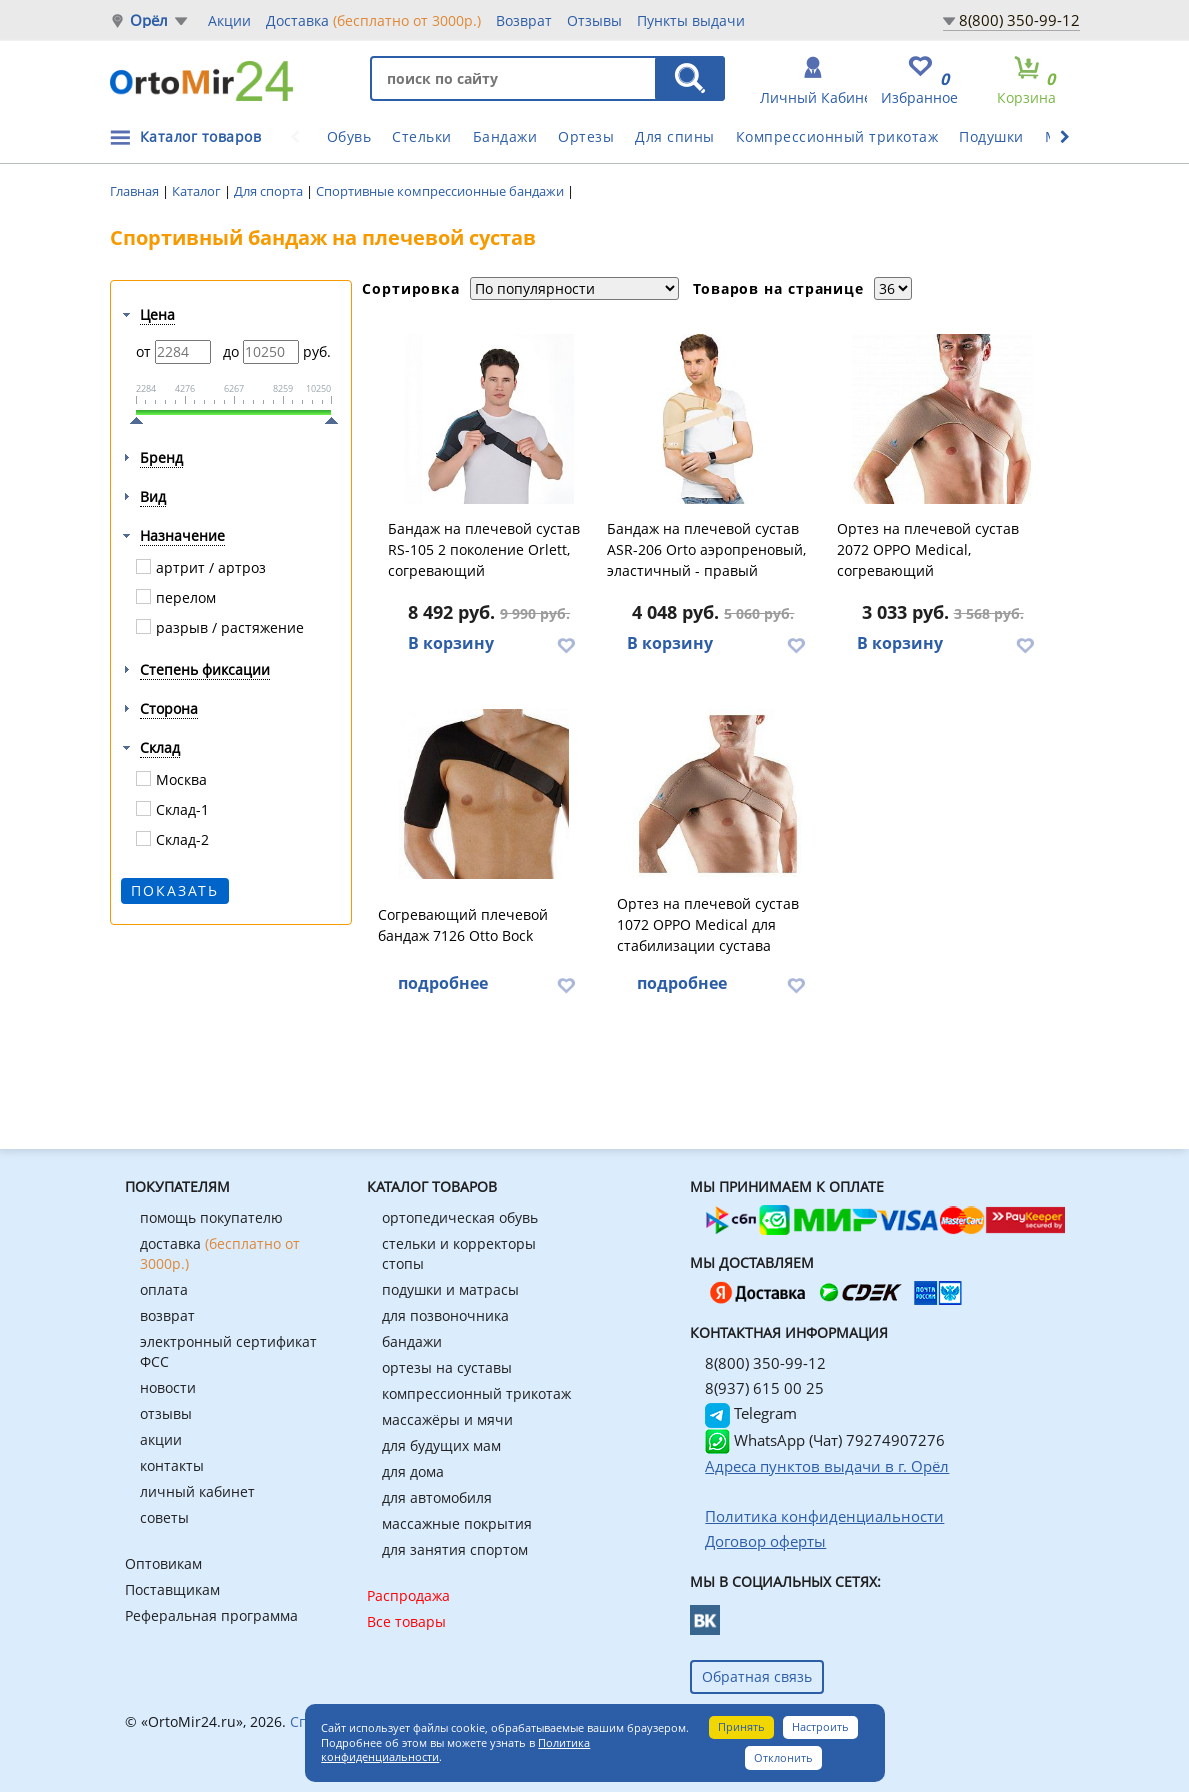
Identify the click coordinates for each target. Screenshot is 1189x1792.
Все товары (406, 1621)
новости (168, 1387)
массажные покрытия (457, 1523)
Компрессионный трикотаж (837, 136)
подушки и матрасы (450, 1289)
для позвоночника (445, 1315)
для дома (413, 1471)
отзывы (166, 1413)
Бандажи (505, 136)
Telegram (751, 1413)
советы (164, 1517)
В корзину (451, 643)
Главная (136, 191)
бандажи (412, 1341)
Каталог (198, 191)
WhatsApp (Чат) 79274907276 (825, 1440)
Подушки (991, 136)
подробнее (443, 983)
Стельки (422, 136)
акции (161, 1439)
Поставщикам (172, 1589)
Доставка (373, 20)
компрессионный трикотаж (476, 1393)
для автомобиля (437, 1497)
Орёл (149, 20)
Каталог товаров (201, 136)
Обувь (349, 136)
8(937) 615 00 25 (764, 1388)
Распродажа (408, 1595)
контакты (172, 1465)
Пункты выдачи (691, 20)
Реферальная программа (211, 1615)
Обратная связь (757, 1676)
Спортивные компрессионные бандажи (441, 191)
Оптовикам (163, 1563)
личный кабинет (197, 1491)
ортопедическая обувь (460, 1217)
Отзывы (594, 20)
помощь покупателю (211, 1217)
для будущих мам (441, 1445)
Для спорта (270, 191)
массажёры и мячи (447, 1419)
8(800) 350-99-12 (1019, 20)
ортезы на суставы (447, 1367)
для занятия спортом (455, 1549)
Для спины (675, 136)
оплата (164, 1289)
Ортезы (586, 136)
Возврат (524, 20)
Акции (229, 20)
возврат (167, 1315)
